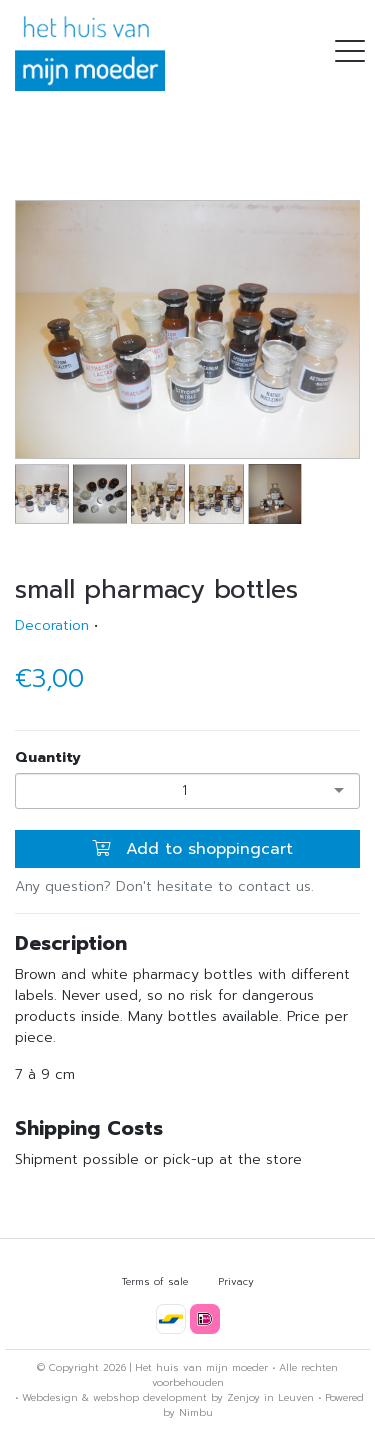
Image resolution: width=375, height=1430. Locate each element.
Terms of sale (155, 1281)
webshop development (150, 1397)
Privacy (236, 1281)
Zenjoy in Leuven (270, 1397)
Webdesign (50, 1397)
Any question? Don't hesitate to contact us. (164, 886)
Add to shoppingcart (192, 849)
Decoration (52, 625)
